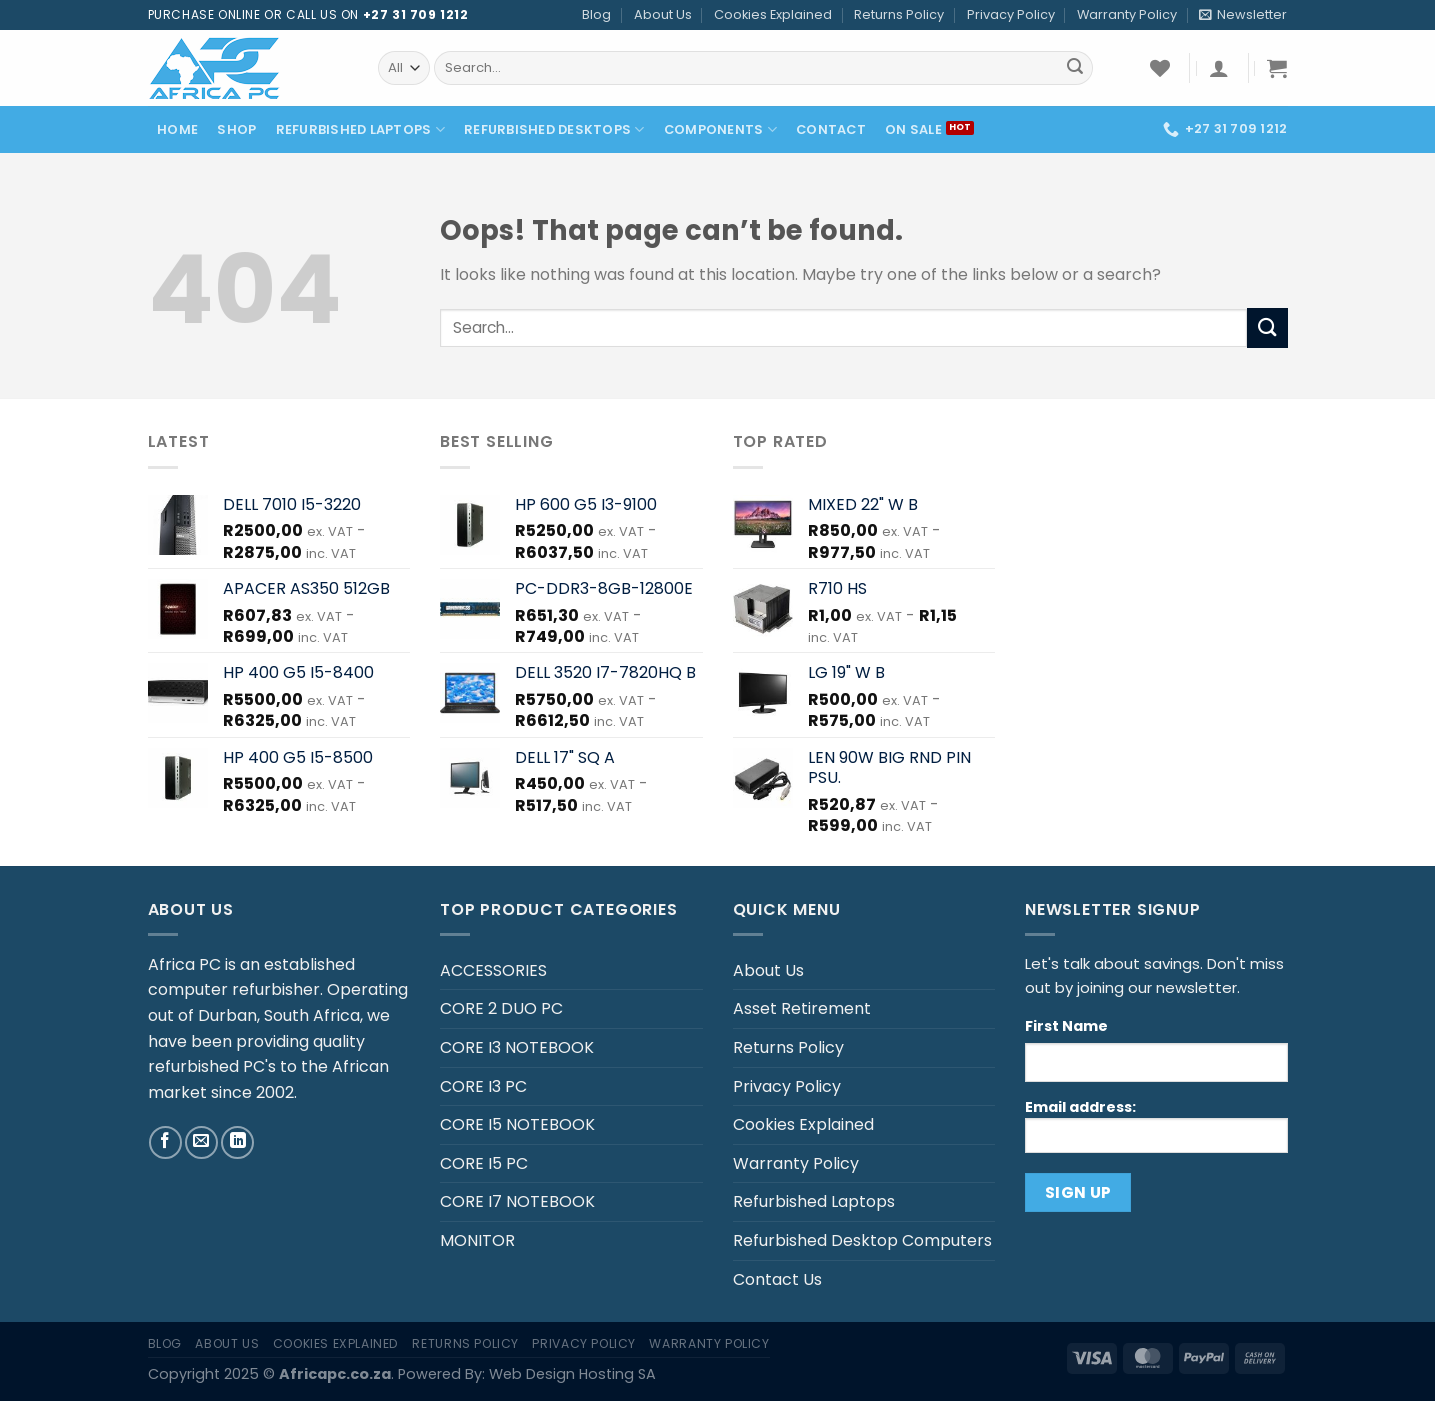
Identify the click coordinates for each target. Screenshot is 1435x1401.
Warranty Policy (1127, 14)
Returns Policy (899, 14)
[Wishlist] (1160, 68)
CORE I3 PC (483, 1086)
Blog (596, 14)
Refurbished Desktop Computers (862, 1240)
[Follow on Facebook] (165, 1142)
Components (720, 129)
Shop (236, 129)
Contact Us (777, 1279)
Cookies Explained (773, 14)
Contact (831, 129)
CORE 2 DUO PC (501, 1008)
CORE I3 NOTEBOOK (517, 1047)
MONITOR (477, 1240)
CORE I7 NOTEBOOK (517, 1201)
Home (177, 129)
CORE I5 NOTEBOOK (517, 1124)
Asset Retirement (802, 1008)
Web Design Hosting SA (572, 1374)
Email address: (1156, 1125)
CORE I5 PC (484, 1163)
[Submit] (1075, 68)
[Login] (1219, 68)
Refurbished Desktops (554, 129)
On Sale (913, 129)
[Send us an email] (201, 1142)
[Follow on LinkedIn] (237, 1142)
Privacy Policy (1011, 14)
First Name (1066, 1026)
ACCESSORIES (493, 970)
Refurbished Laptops (360, 129)
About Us (663, 14)
